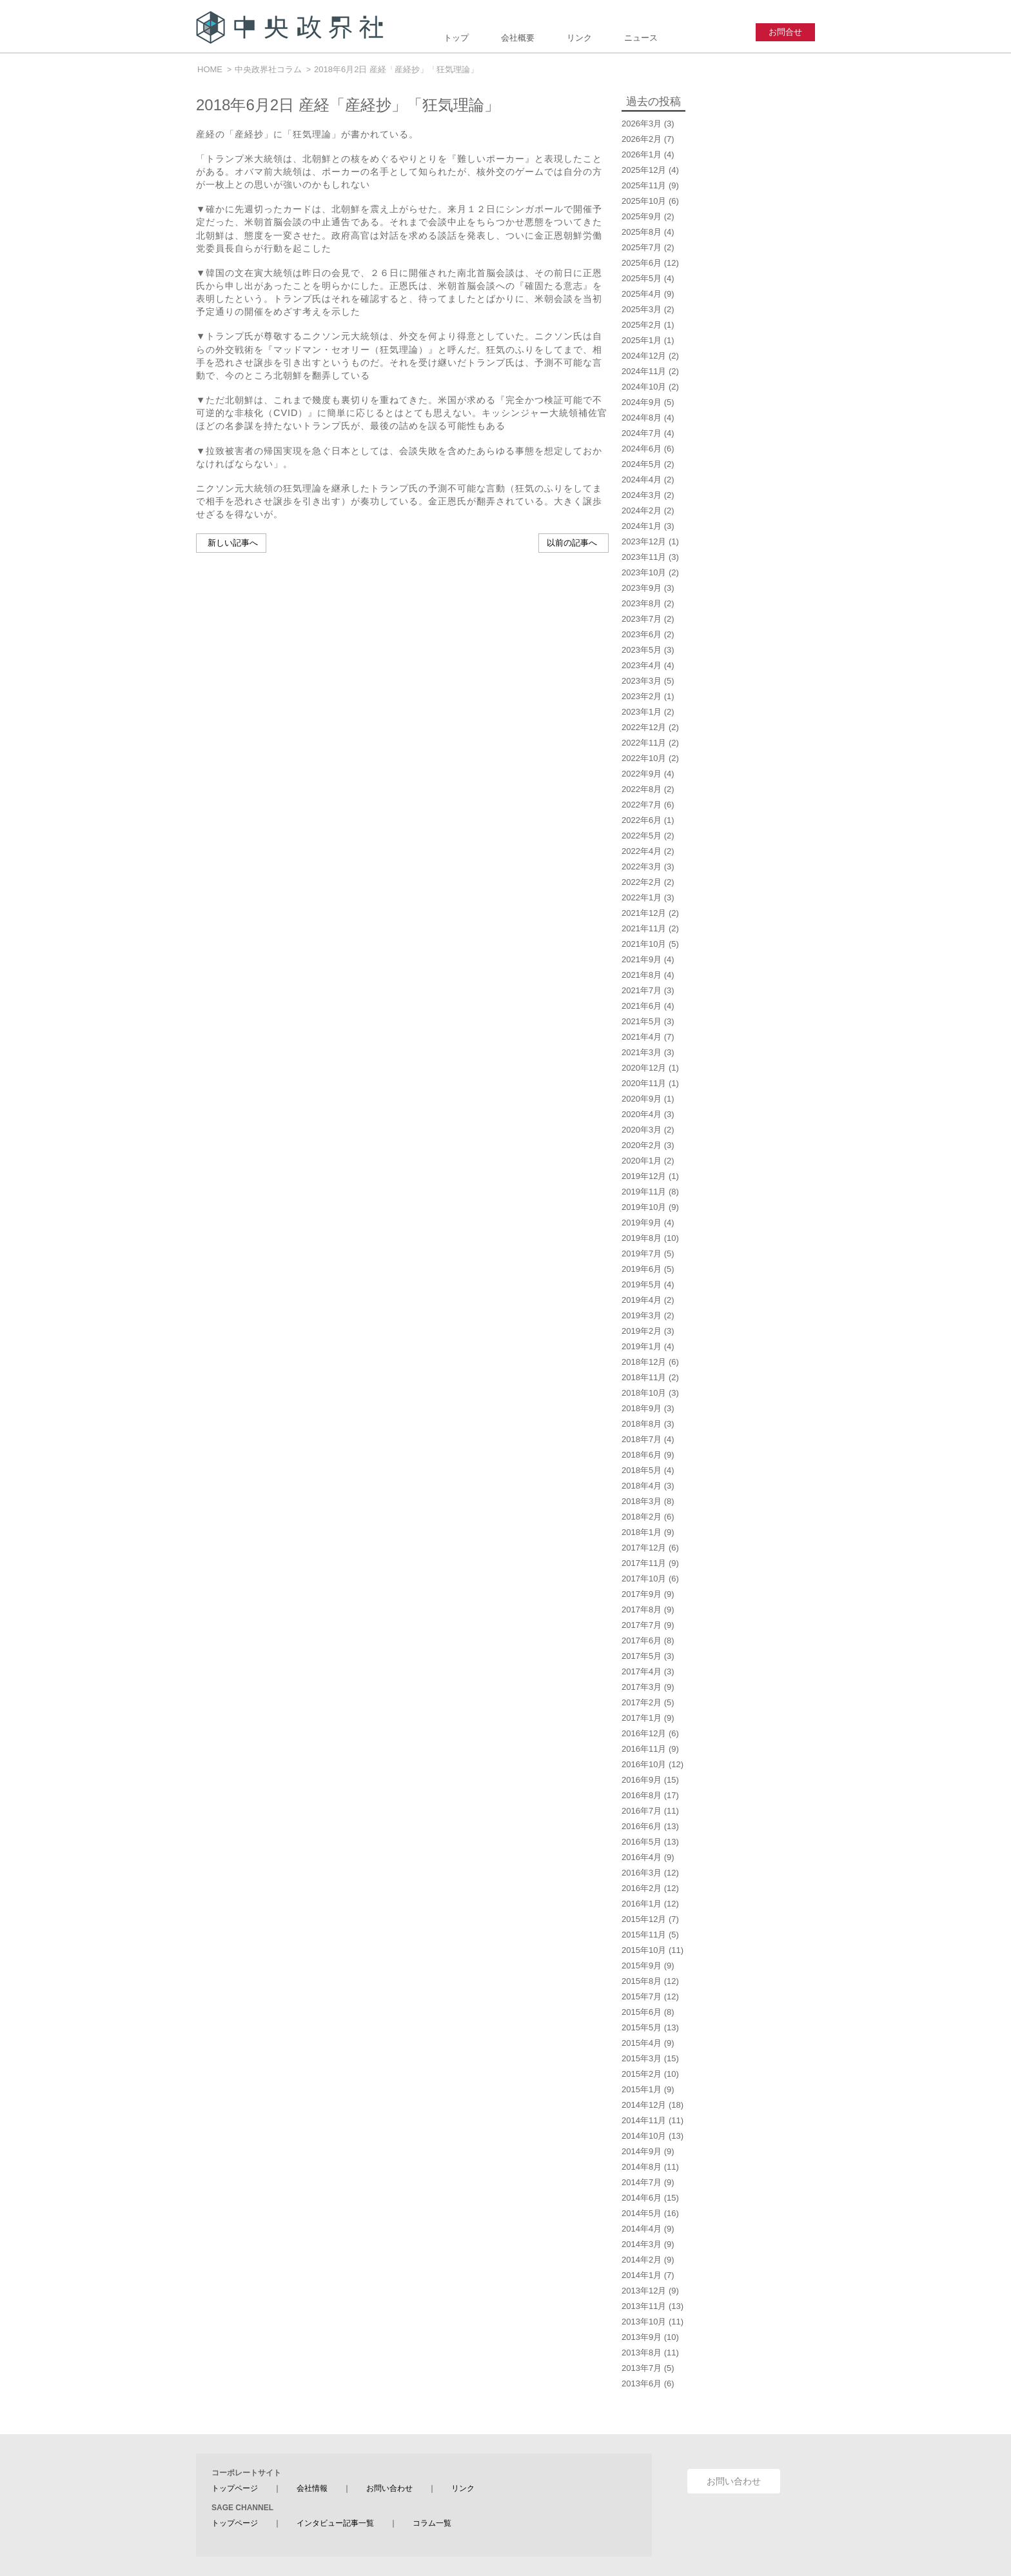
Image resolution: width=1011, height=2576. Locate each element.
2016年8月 (642, 1795)
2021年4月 (642, 1037)
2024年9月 (642, 402)
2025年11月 (644, 185)
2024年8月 (642, 417)
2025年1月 (642, 340)
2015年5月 (642, 2027)
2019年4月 (642, 1300)
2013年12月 (644, 2290)
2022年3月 (642, 866)
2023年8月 (642, 603)
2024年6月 (642, 448)
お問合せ (785, 32)
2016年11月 (644, 1749)
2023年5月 (642, 650)
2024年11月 (644, 371)
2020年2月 (642, 1145)
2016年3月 (642, 1873)
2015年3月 (642, 2058)
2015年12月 (644, 1919)
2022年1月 (642, 897)
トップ (456, 38)
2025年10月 (644, 201)
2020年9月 (642, 1099)
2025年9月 (642, 216)
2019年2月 (642, 1331)
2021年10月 (644, 944)
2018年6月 (642, 1455)
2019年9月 (642, 1222)
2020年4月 (642, 1114)
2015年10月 (644, 1950)
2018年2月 (642, 1516)
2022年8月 (642, 789)
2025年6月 (642, 263)
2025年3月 (642, 309)
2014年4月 (642, 2229)
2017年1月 (642, 1718)
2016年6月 (642, 1826)
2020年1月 (642, 1160)
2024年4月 (642, 479)
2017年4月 (642, 1671)
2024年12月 (644, 356)
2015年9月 (642, 1965)
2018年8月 (642, 1424)
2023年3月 (642, 681)
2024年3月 (642, 495)
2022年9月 (642, 773)
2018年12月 (644, 1362)
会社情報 (312, 2488)
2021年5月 (642, 1021)
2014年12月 (644, 2105)
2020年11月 (644, 1083)
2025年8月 (642, 232)
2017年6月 (642, 1640)
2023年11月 (644, 557)
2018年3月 (642, 1501)
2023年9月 (642, 588)
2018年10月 (644, 1393)
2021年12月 (644, 913)
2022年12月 (644, 727)
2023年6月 (642, 634)
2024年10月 (644, 386)
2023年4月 (642, 665)
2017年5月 (642, 1656)
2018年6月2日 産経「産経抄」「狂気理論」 (396, 69)
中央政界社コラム (268, 69)
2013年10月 (644, 2321)
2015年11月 (644, 1934)
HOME (209, 69)
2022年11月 (644, 743)
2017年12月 (644, 1547)
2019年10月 (644, 1207)
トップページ (234, 2488)
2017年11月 (644, 1563)
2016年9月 (642, 1780)
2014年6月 (642, 2198)
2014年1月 (642, 2275)
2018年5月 (642, 1470)
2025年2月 (642, 325)
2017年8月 (642, 1609)
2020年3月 (642, 1129)
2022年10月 (644, 758)
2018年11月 (644, 1377)
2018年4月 (642, 1486)
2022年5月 (642, 835)
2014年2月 (642, 2259)
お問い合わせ (389, 2488)
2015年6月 (642, 2012)
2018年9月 (642, 1408)
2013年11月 (644, 2306)
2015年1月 (642, 2089)
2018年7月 (642, 1439)
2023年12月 (644, 541)
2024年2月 (642, 510)
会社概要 (518, 38)
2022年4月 (642, 851)
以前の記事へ (572, 543)
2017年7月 (642, 1625)
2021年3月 (642, 1052)
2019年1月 (642, 1346)
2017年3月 (642, 1687)
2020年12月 (644, 1068)
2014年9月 (642, 2151)
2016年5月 (642, 1842)
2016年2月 (642, 1888)
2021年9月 (642, 959)
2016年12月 (644, 1733)
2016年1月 (642, 1903)
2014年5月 (642, 2213)
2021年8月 (642, 975)
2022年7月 (642, 804)
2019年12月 (644, 1176)
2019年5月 (642, 1284)
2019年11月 (644, 1191)
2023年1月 (642, 712)
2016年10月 (644, 1764)
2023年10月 (644, 572)
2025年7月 (642, 247)
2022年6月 (642, 820)
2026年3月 (642, 123)
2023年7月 (642, 619)
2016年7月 (642, 1811)
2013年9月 (642, 2337)
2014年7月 (642, 2182)
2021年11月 (644, 928)
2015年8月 (642, 1981)
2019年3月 (642, 1315)
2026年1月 (642, 154)
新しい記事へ (233, 543)
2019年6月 (642, 1269)
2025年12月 (644, 170)
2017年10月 (644, 1578)
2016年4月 (642, 1857)
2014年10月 (644, 2136)
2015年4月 (642, 2043)
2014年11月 (644, 2120)
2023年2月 (642, 696)
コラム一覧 (432, 2523)
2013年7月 (642, 2368)
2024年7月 (642, 433)
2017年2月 (642, 1702)
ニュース (641, 38)
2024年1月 (642, 526)
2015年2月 (642, 2074)
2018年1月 (642, 1532)
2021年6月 (642, 1006)
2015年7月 (642, 1996)
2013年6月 (642, 2383)
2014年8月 (642, 2167)
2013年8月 (642, 2352)
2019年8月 (642, 1238)
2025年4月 (642, 294)
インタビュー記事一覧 (335, 2523)
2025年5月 (642, 278)
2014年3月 (642, 2244)
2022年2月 (642, 882)
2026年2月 (642, 139)
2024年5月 (642, 464)
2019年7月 (642, 1253)
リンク (579, 38)
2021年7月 (642, 990)
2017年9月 (642, 1594)
